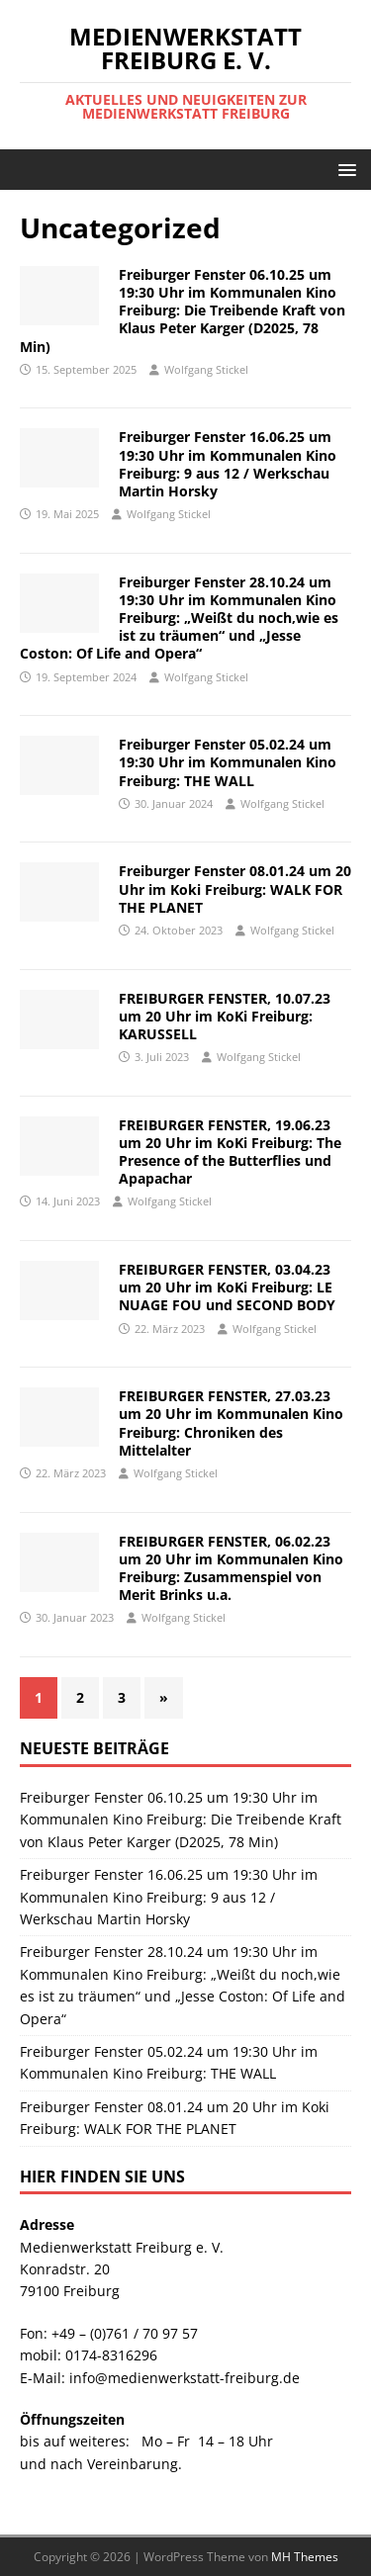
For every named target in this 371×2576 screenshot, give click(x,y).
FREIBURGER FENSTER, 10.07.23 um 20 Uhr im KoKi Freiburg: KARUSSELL (224, 1016)
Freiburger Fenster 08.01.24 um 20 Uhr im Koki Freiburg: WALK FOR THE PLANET (235, 888)
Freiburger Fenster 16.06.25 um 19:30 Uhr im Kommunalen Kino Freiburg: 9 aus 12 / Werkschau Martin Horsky (227, 463)
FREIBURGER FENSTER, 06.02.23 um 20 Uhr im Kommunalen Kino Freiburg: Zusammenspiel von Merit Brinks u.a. (231, 1568)
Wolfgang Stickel (206, 369)
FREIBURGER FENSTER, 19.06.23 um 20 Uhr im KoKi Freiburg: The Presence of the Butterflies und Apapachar (230, 1152)
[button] (344, 168)
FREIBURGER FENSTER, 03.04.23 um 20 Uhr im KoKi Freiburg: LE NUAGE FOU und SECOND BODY (227, 1287)
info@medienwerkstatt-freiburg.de (184, 2377)
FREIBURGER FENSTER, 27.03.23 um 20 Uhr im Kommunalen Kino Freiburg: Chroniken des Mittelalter (231, 1423)
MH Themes (304, 2556)
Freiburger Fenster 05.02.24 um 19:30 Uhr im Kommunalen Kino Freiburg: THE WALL (227, 762)
